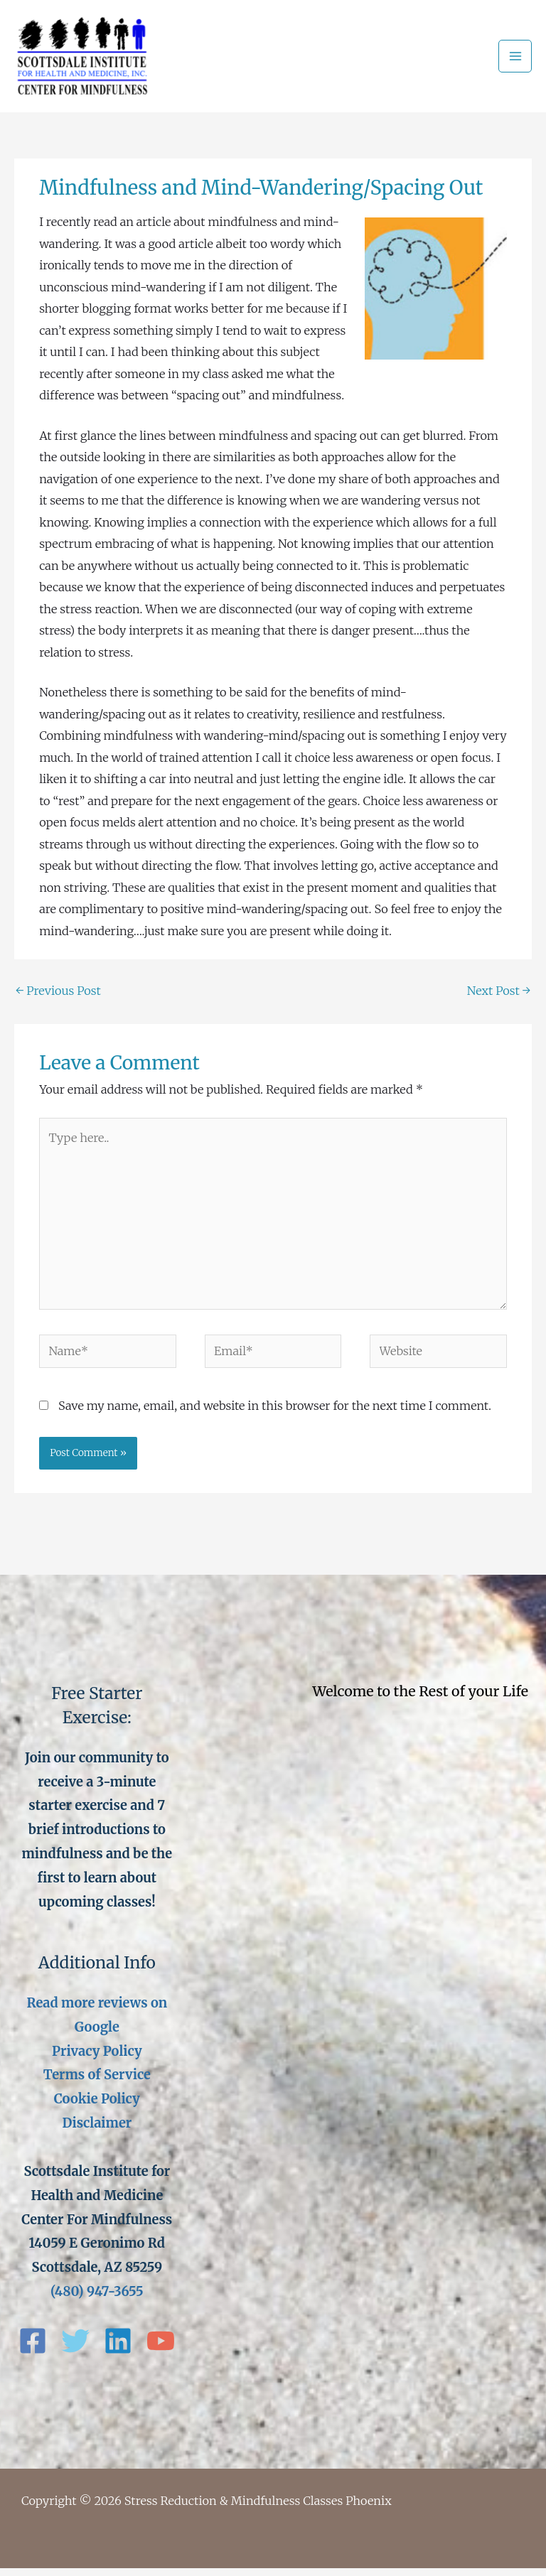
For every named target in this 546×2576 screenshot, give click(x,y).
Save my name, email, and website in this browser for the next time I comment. (274, 1413)
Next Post (498, 998)
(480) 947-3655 (96, 2299)
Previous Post (58, 998)
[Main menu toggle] (515, 60)
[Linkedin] (118, 2348)
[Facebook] (32, 2348)
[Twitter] (75, 2348)
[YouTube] (160, 2348)
